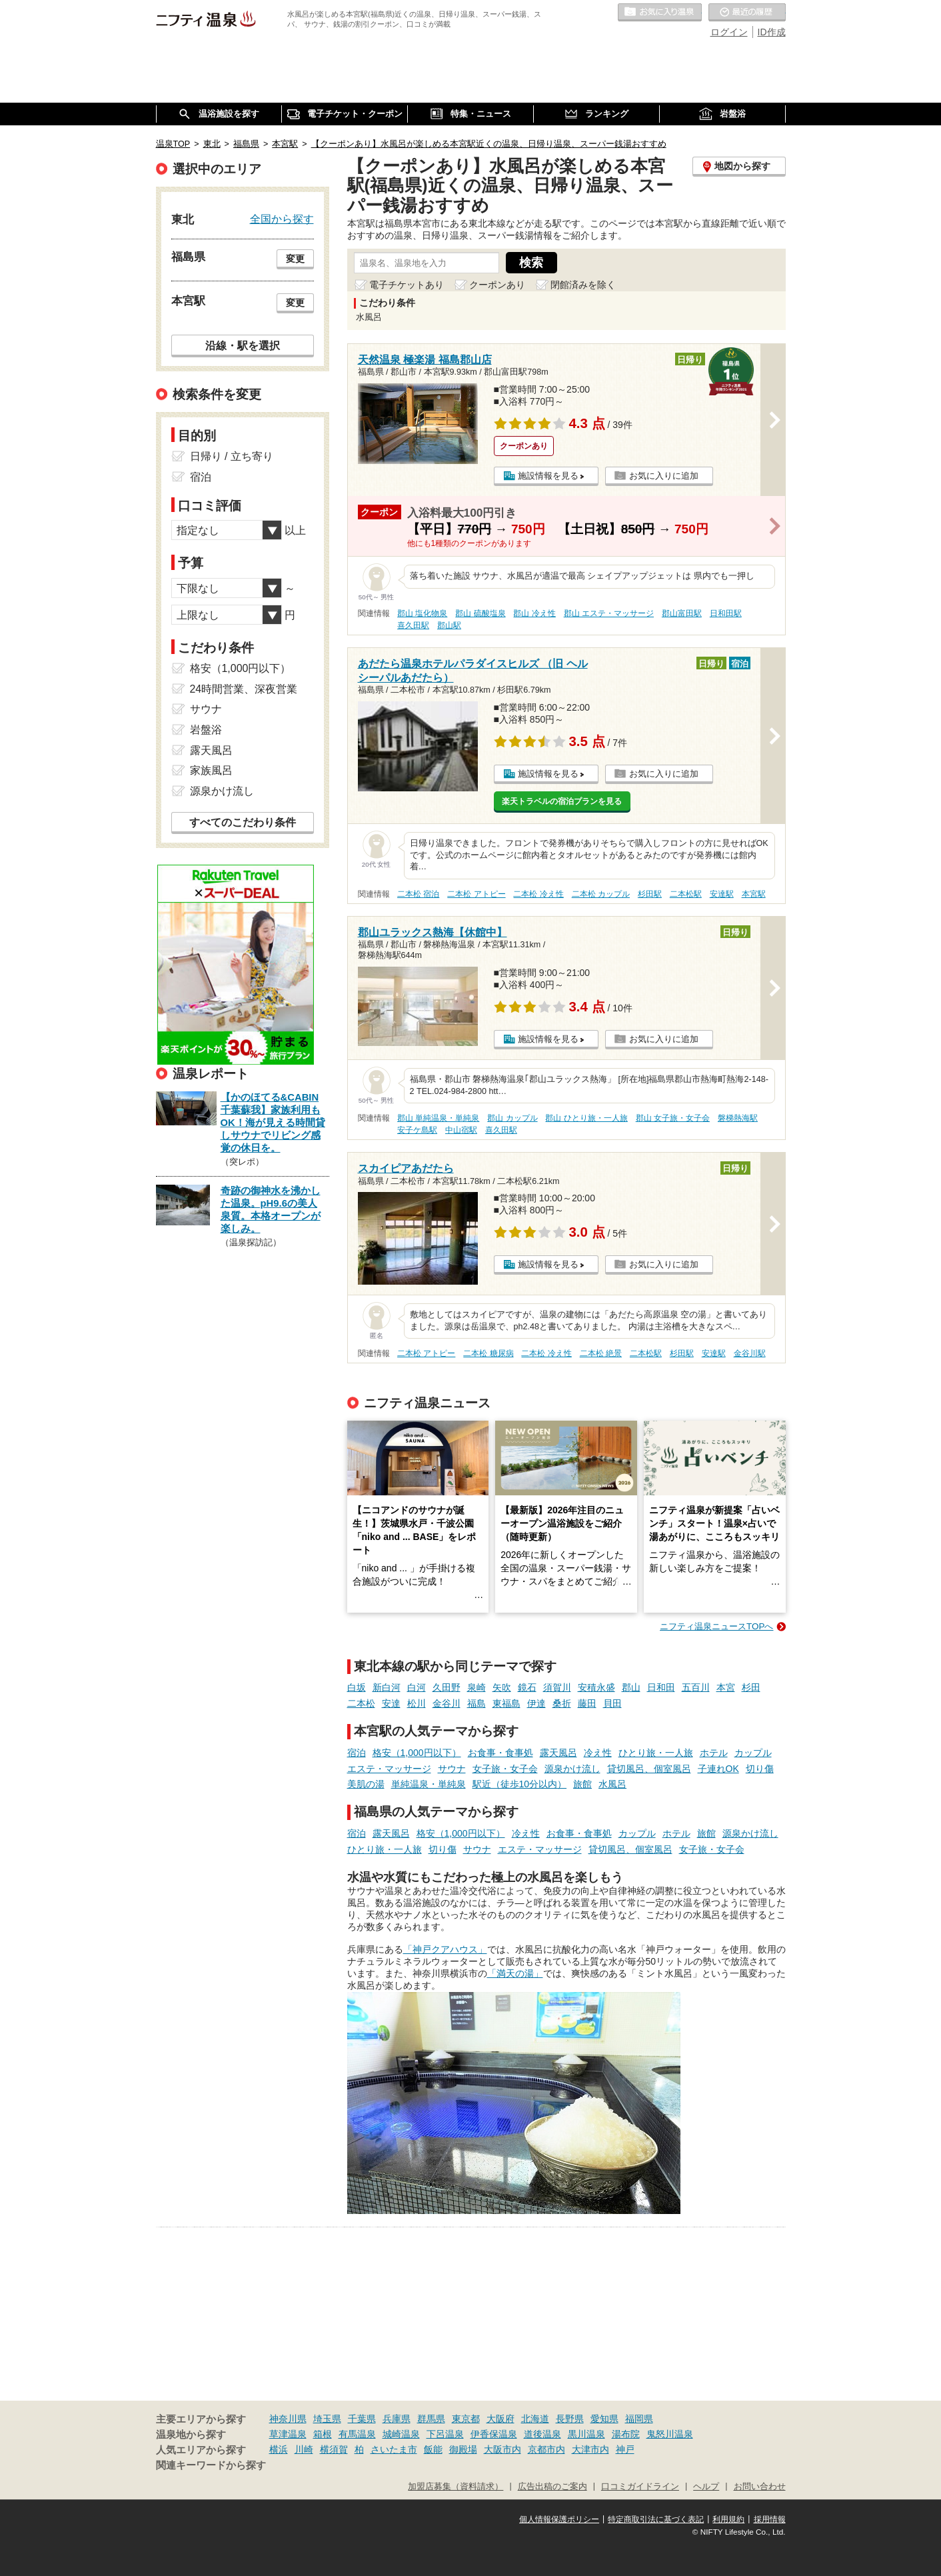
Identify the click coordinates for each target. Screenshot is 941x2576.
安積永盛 (596, 1687)
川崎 (304, 2449)
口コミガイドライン (640, 2486)
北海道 (535, 2418)
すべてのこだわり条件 (242, 822)
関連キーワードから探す (211, 2465)
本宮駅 (754, 894)
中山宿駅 (461, 1130)
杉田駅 (650, 894)
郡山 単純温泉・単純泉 (438, 1118)
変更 (295, 258)
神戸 (625, 2449)
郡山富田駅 (682, 613)
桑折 (561, 1703)
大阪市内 (502, 2449)
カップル (753, 1752)
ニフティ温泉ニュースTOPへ (716, 1626)
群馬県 (431, 2418)
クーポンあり (497, 284)
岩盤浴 (206, 729)
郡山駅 (449, 625)
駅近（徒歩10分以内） (519, 1784)
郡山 (631, 1687)
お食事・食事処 (500, 1752)
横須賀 (334, 2449)
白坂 (356, 1687)
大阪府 (500, 2418)
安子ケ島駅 (417, 1130)
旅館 (582, 1784)
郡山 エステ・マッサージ (609, 613)
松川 (416, 1703)
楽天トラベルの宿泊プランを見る (562, 801)
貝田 (612, 1703)
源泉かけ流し (572, 1768)
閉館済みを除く (583, 284)
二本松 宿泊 (418, 894)
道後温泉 (542, 2434)
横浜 (278, 2449)
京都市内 (546, 2449)
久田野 (447, 1687)
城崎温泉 (401, 2434)
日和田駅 (726, 613)
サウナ (452, 1768)
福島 (476, 1703)
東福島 (506, 1703)
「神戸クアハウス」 (445, 1949)
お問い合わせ (760, 2486)
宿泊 (356, 1752)
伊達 (536, 1703)
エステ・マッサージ (389, 1768)
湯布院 (626, 2434)
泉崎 (476, 1687)
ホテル (714, 1752)
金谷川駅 (750, 1353)
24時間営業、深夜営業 (244, 689)
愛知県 (604, 2418)
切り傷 (760, 1768)
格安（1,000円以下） (417, 1752)
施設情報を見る (548, 476)
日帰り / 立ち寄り (231, 456)
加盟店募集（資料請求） (455, 2486)
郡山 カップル (512, 1118)
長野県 (570, 2418)
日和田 (661, 1687)
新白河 (387, 1687)
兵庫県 (397, 2418)
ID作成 (772, 32)
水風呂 (612, 1784)
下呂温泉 (445, 2434)
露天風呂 (558, 1752)
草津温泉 (288, 2434)
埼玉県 (327, 2418)
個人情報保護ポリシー (559, 2519)
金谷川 (447, 1703)
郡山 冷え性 (534, 613)
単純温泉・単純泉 (428, 1784)
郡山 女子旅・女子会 (673, 1118)
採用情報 (770, 2519)
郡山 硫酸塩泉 (480, 613)
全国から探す (282, 219)
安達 (391, 1703)
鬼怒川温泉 (669, 2434)
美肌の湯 (366, 1784)
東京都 (466, 2418)
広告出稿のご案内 (552, 2486)
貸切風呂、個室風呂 (649, 1768)
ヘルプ (706, 2486)
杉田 (751, 1687)
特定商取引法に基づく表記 (656, 2519)
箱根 (322, 2434)
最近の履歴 (747, 12)
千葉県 (362, 2418)
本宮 (725, 1687)
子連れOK (718, 1768)
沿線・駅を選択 (242, 345)
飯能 (433, 2449)
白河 (416, 1687)
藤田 (587, 1703)
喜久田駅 (413, 625)
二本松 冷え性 (538, 894)
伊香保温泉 (493, 2434)
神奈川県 (288, 2418)
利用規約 (728, 2519)
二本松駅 (686, 894)
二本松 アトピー (476, 894)
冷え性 (598, 1752)
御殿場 (463, 2449)
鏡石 (527, 1687)
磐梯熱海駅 (738, 1118)
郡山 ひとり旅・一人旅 (586, 1118)
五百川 (696, 1687)
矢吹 (501, 1687)
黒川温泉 (586, 2434)
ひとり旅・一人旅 (655, 1752)
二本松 (361, 1703)
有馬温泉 (357, 2434)
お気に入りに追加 (663, 476)
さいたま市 (394, 2449)
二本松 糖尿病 (488, 1353)
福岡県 (639, 2418)
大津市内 (590, 2449)
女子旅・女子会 (505, 1768)
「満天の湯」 (515, 1973)
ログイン (729, 32)
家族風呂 (211, 770)
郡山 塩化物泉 (422, 613)
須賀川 (557, 1687)
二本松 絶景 (601, 1353)
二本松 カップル (601, 894)
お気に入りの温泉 (660, 12)
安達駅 (722, 894)
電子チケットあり (406, 284)
